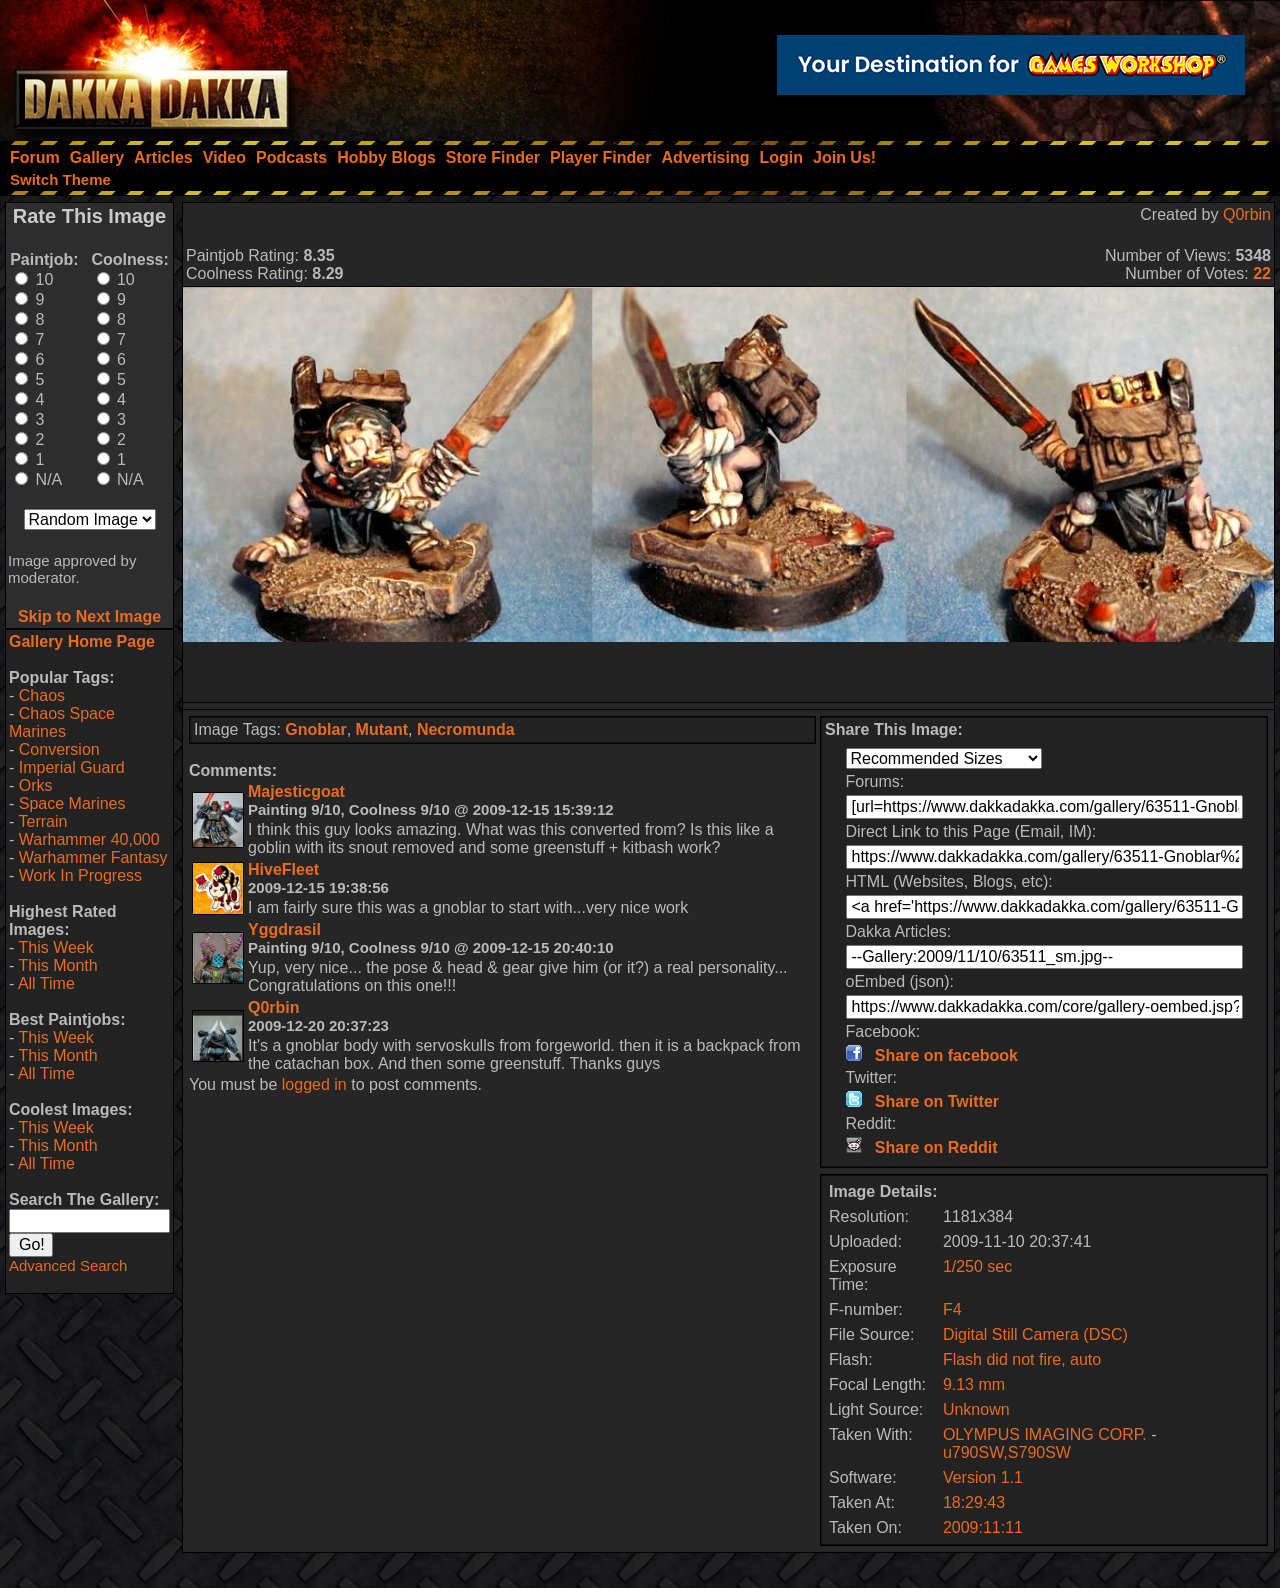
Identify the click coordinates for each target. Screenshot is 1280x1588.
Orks (36, 785)
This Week (55, 947)
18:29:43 (974, 1502)
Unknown (976, 1409)
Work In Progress (80, 875)
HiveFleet (283, 869)
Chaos (42, 695)
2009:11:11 (983, 1527)
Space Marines (72, 803)
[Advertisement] (729, 672)
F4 (952, 1309)
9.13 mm (974, 1384)
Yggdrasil (284, 929)
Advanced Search (68, 1265)
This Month (57, 965)
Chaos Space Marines (62, 722)
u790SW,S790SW (1007, 1452)
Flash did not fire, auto (1022, 1359)
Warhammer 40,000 (89, 839)
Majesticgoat (296, 791)
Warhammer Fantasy (93, 857)
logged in (314, 1084)
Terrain (42, 821)
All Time (46, 983)
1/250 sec (977, 1266)
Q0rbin (1247, 214)
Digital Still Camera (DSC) (1035, 1334)
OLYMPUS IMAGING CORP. (1047, 1434)
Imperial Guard (72, 767)
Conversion (59, 749)
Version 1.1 (983, 1477)
